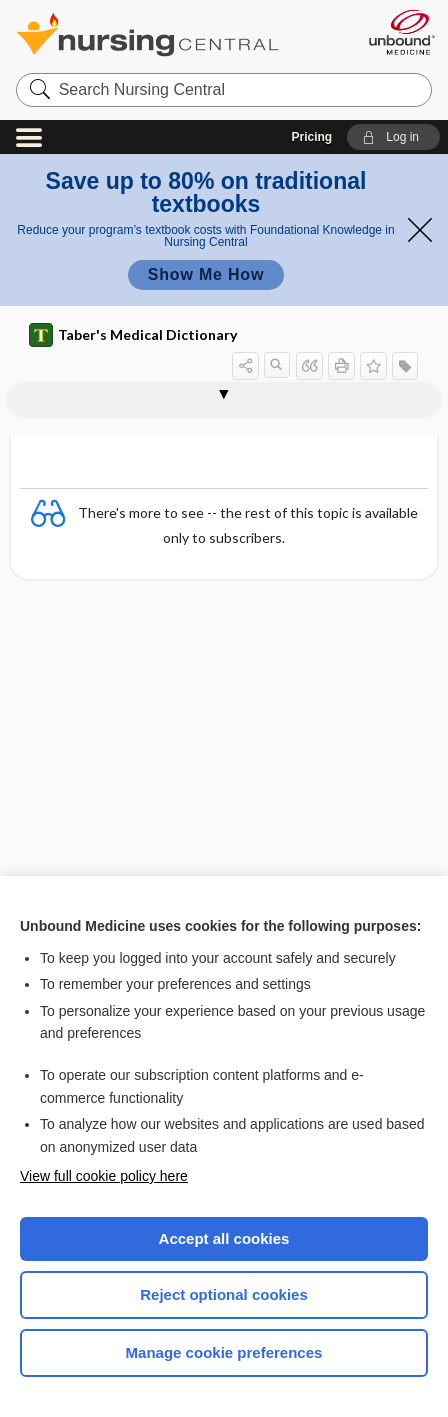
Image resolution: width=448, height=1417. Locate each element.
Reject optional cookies (224, 1294)
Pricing (312, 137)
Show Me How (206, 274)
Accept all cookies (224, 1238)
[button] (393, 137)
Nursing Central (173, 34)
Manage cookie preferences (224, 1352)
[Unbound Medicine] (401, 32)
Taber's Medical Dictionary (133, 335)
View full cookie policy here (104, 1176)
